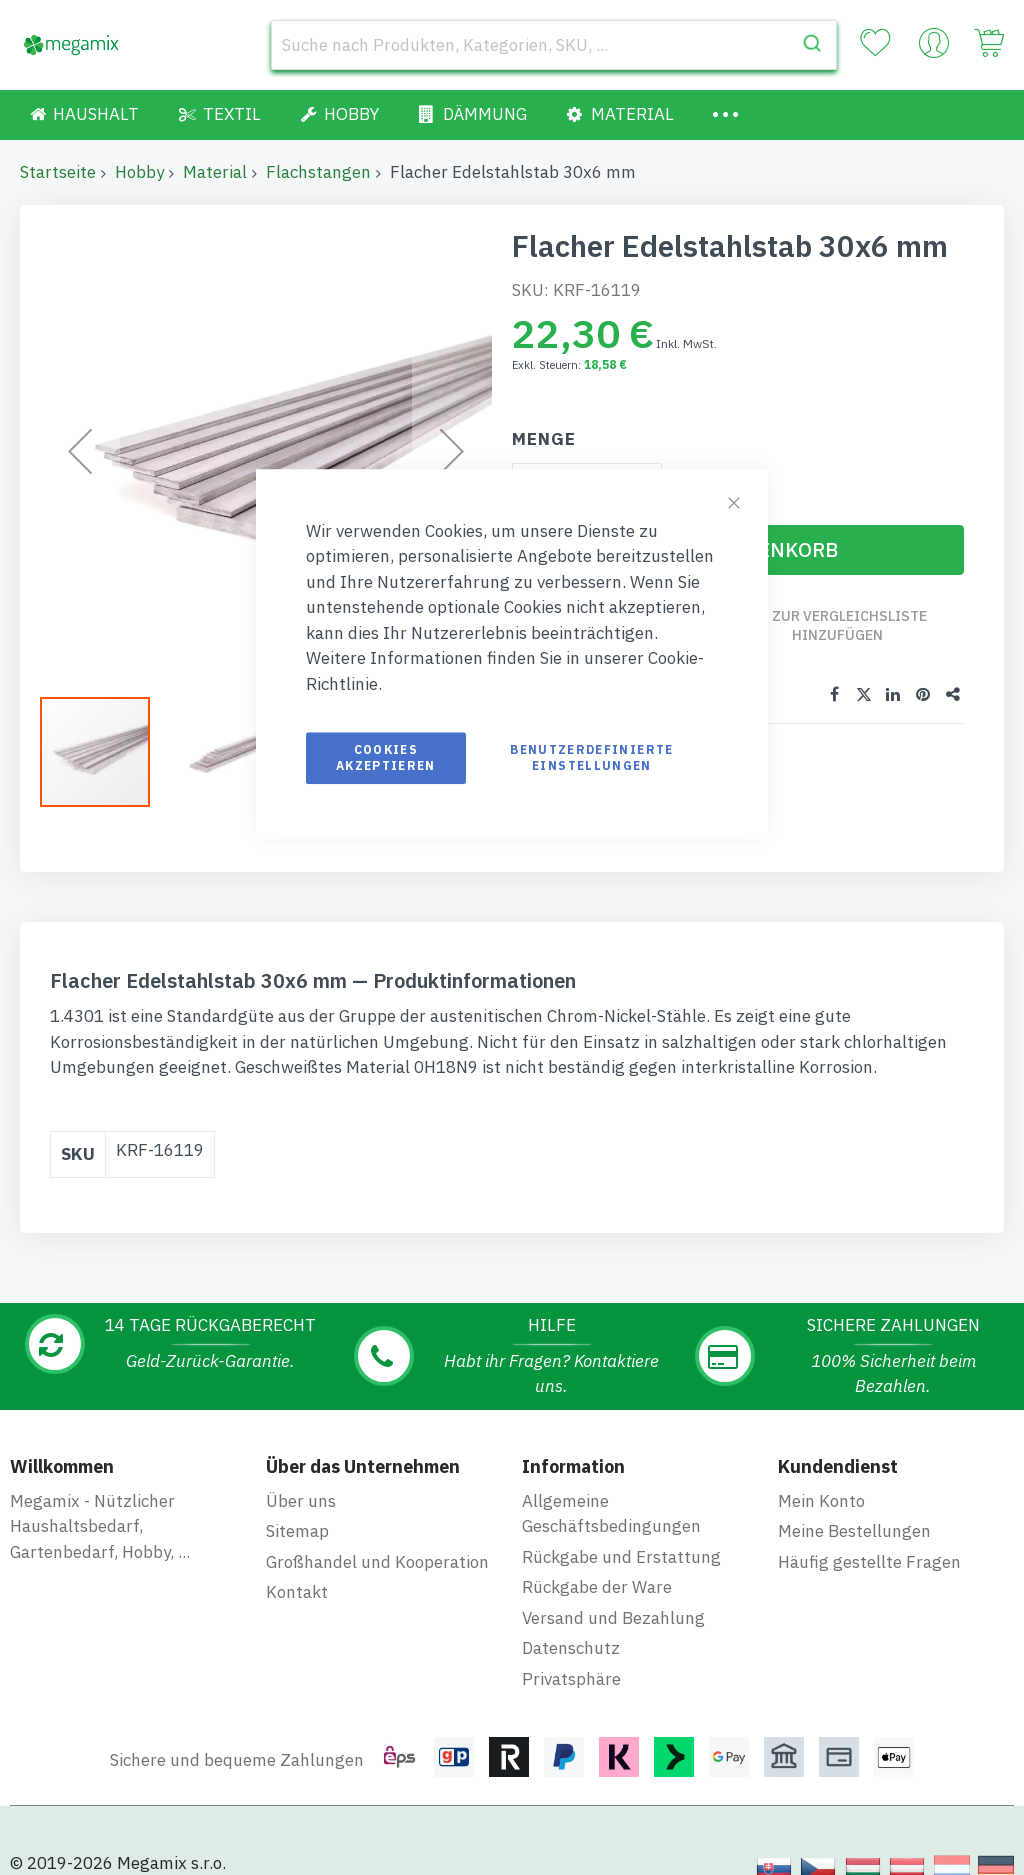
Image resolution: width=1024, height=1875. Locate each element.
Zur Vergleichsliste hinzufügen (850, 625)
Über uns (301, 1501)
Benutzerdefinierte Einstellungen (591, 757)
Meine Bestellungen (854, 1531)
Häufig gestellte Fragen (869, 1562)
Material (215, 172)
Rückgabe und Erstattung (621, 1557)
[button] (235, 752)
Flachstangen (318, 172)
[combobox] (554, 45)
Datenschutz (571, 1648)
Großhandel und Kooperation (377, 1562)
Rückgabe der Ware (597, 1587)
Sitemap (297, 1531)
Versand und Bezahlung (613, 1618)
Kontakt (297, 1592)
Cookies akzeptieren (386, 757)
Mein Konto (821, 1501)
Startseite (58, 172)
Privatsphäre (571, 1679)
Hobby (139, 172)
